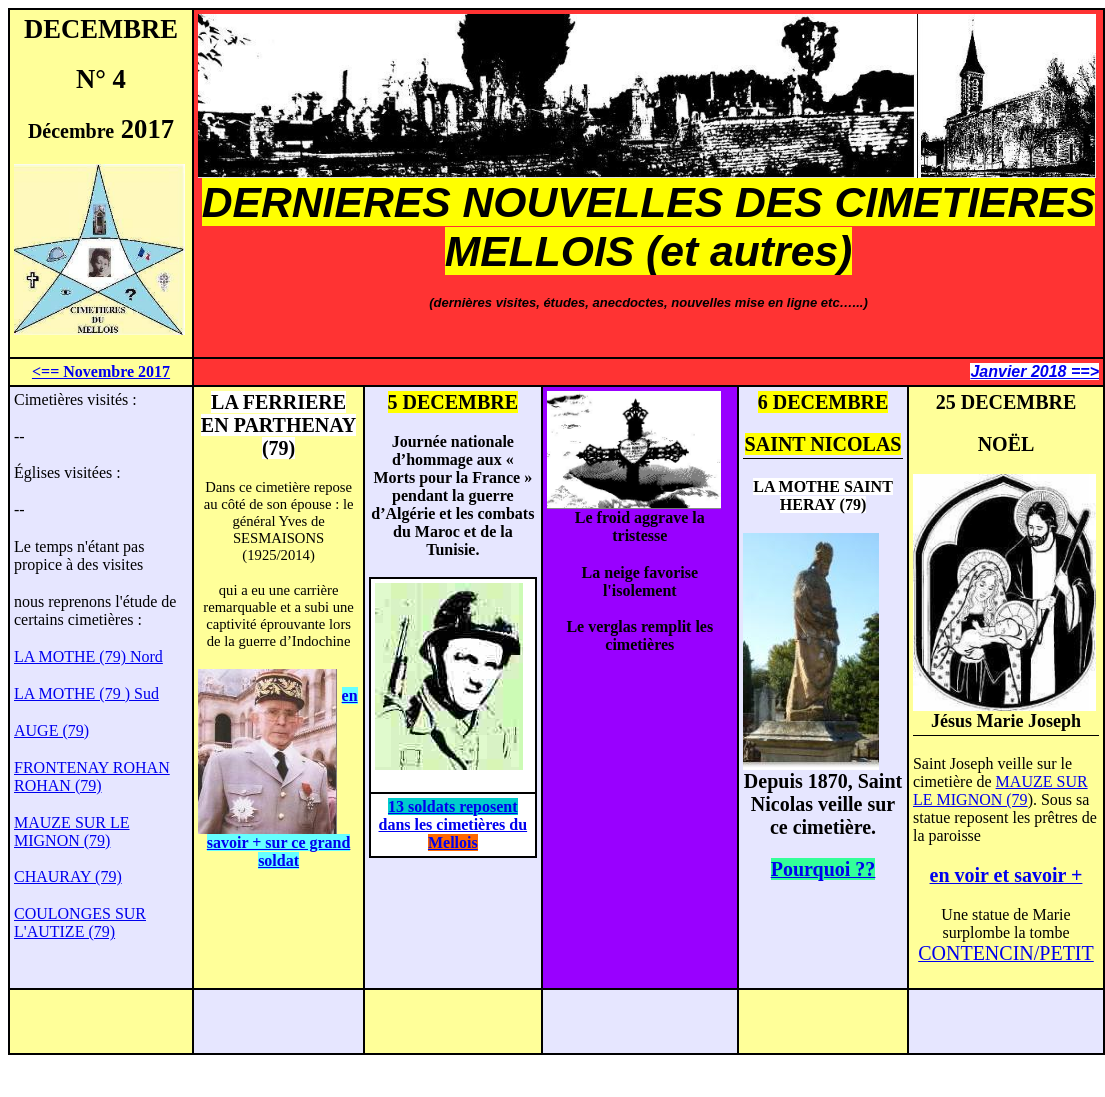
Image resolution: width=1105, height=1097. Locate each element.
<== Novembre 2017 (101, 371)
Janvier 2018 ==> (1034, 371)
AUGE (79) (51, 730)
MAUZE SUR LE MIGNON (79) (72, 831)
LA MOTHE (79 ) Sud (86, 693)
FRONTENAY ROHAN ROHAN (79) (92, 776)
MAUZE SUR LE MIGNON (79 (1000, 790)
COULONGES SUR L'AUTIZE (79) (80, 922)
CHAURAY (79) (68, 876)
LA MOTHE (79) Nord (88, 656)
